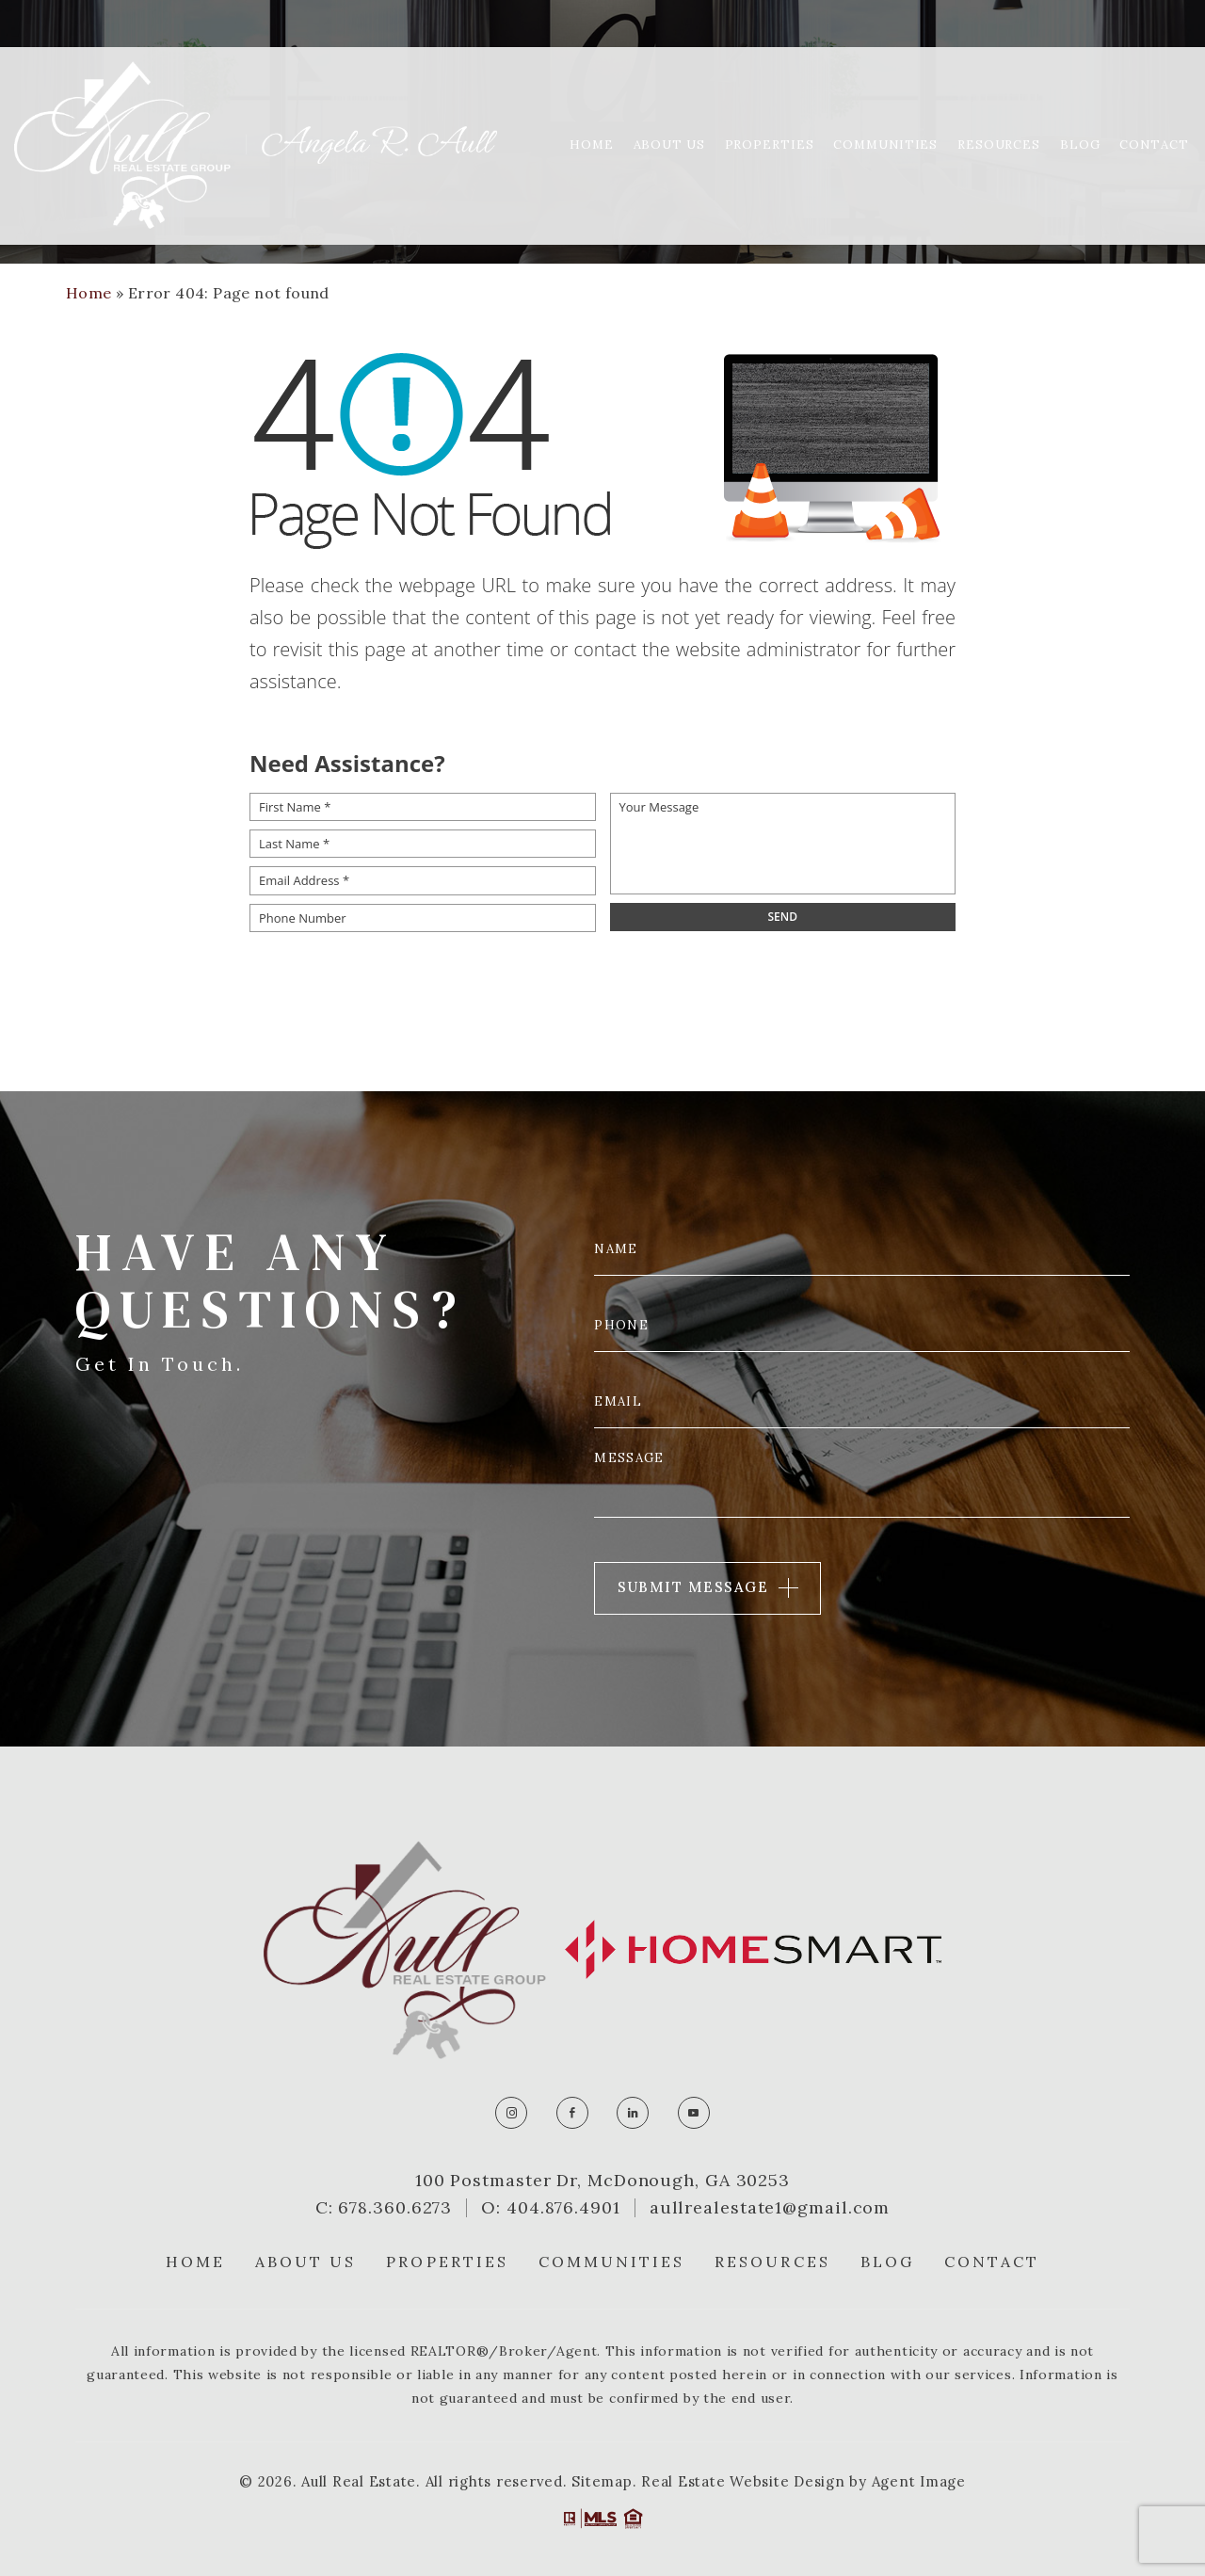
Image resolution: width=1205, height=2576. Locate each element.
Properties (769, 97)
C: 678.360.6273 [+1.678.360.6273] (384, 2207)
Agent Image (919, 2481)
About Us (669, 97)
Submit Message (693, 1587)
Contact (1153, 97)
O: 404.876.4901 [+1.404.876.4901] (550, 2207)
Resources (998, 97)
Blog (1080, 97)
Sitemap (601, 2481)
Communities (885, 97)
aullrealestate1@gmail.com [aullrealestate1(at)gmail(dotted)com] (770, 2207)
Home (592, 97)
